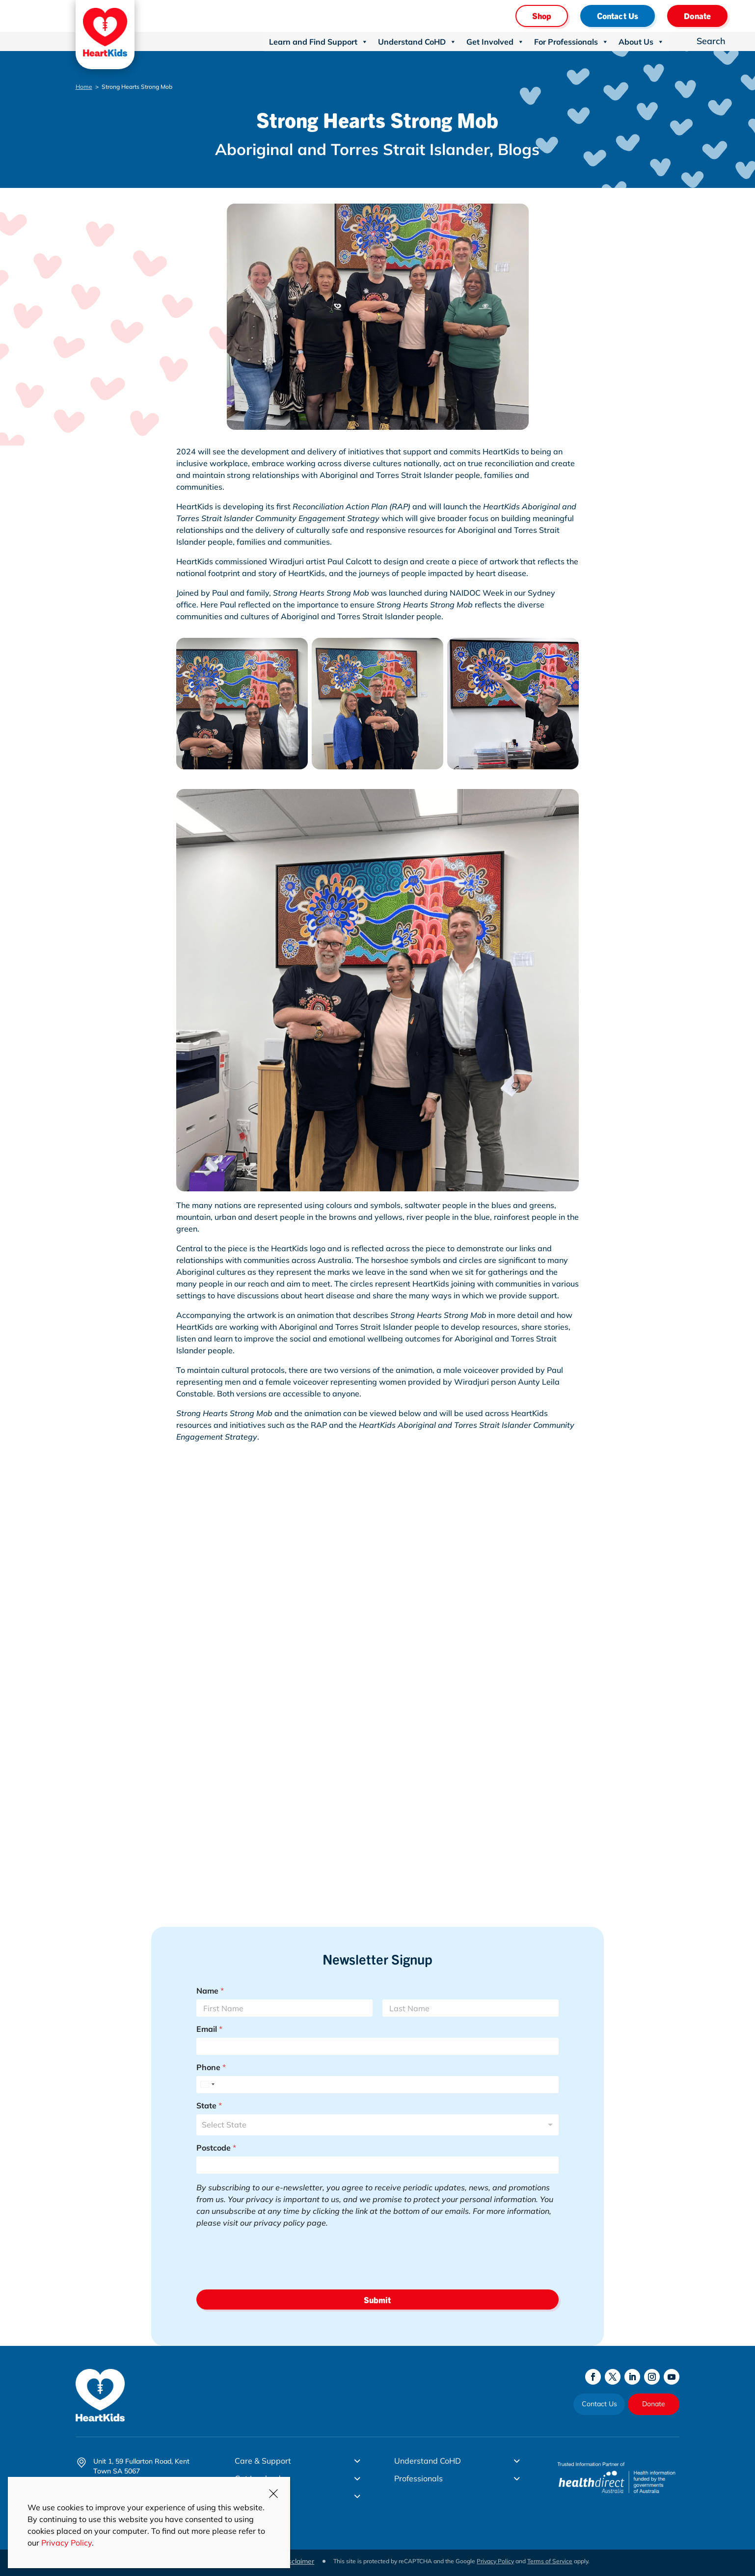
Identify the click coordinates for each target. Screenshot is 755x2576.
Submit (377, 2299)
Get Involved (495, 42)
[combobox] (377, 2124)
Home (84, 86)
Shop (541, 15)
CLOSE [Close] (273, 2493)
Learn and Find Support (318, 42)
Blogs (518, 149)
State (209, 2105)
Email (209, 2029)
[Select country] (207, 2084)
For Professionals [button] (571, 42)
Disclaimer (297, 2561)
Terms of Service (549, 2561)
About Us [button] (641, 42)
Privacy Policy (495, 2561)
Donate (697, 15)
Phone (211, 2067)
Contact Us (618, 15)
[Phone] (377, 2084)
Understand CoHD (417, 42)
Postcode (216, 2148)
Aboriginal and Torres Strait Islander (352, 149)
